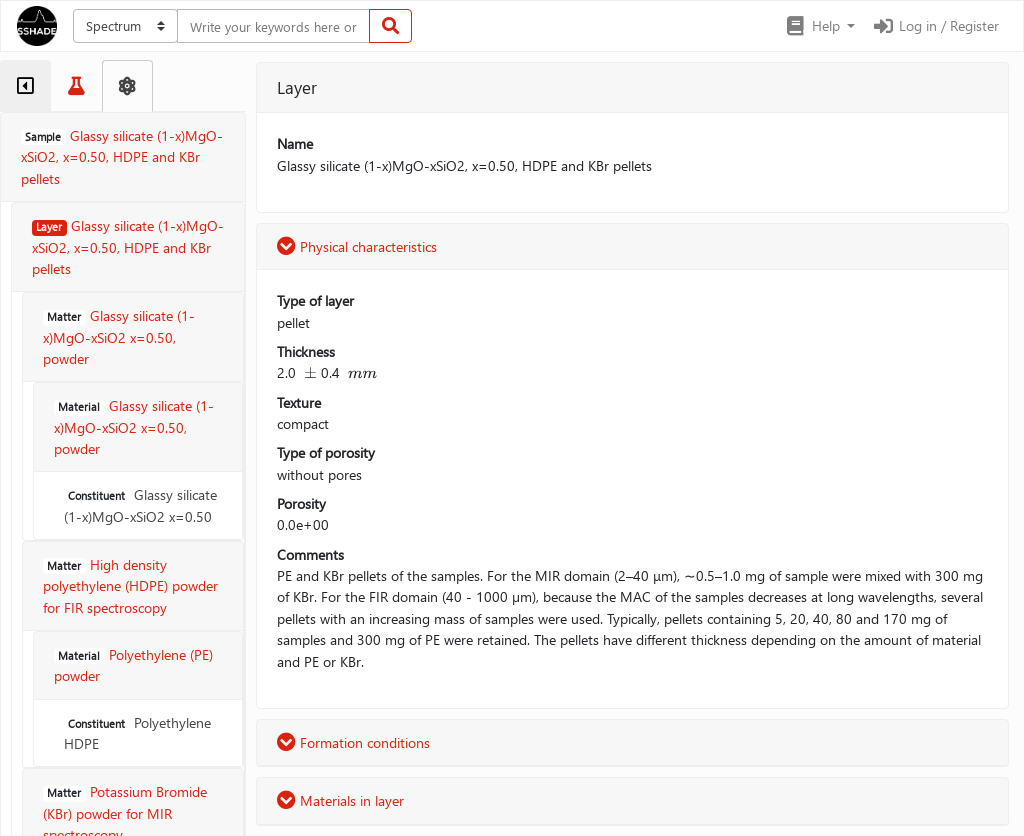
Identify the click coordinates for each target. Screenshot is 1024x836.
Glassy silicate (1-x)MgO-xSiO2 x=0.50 (140, 505)
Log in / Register (935, 25)
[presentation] (310, 372)
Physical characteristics (357, 246)
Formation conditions (353, 742)
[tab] (25, 86)
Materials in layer (340, 800)
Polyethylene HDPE (137, 733)
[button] (819, 26)
